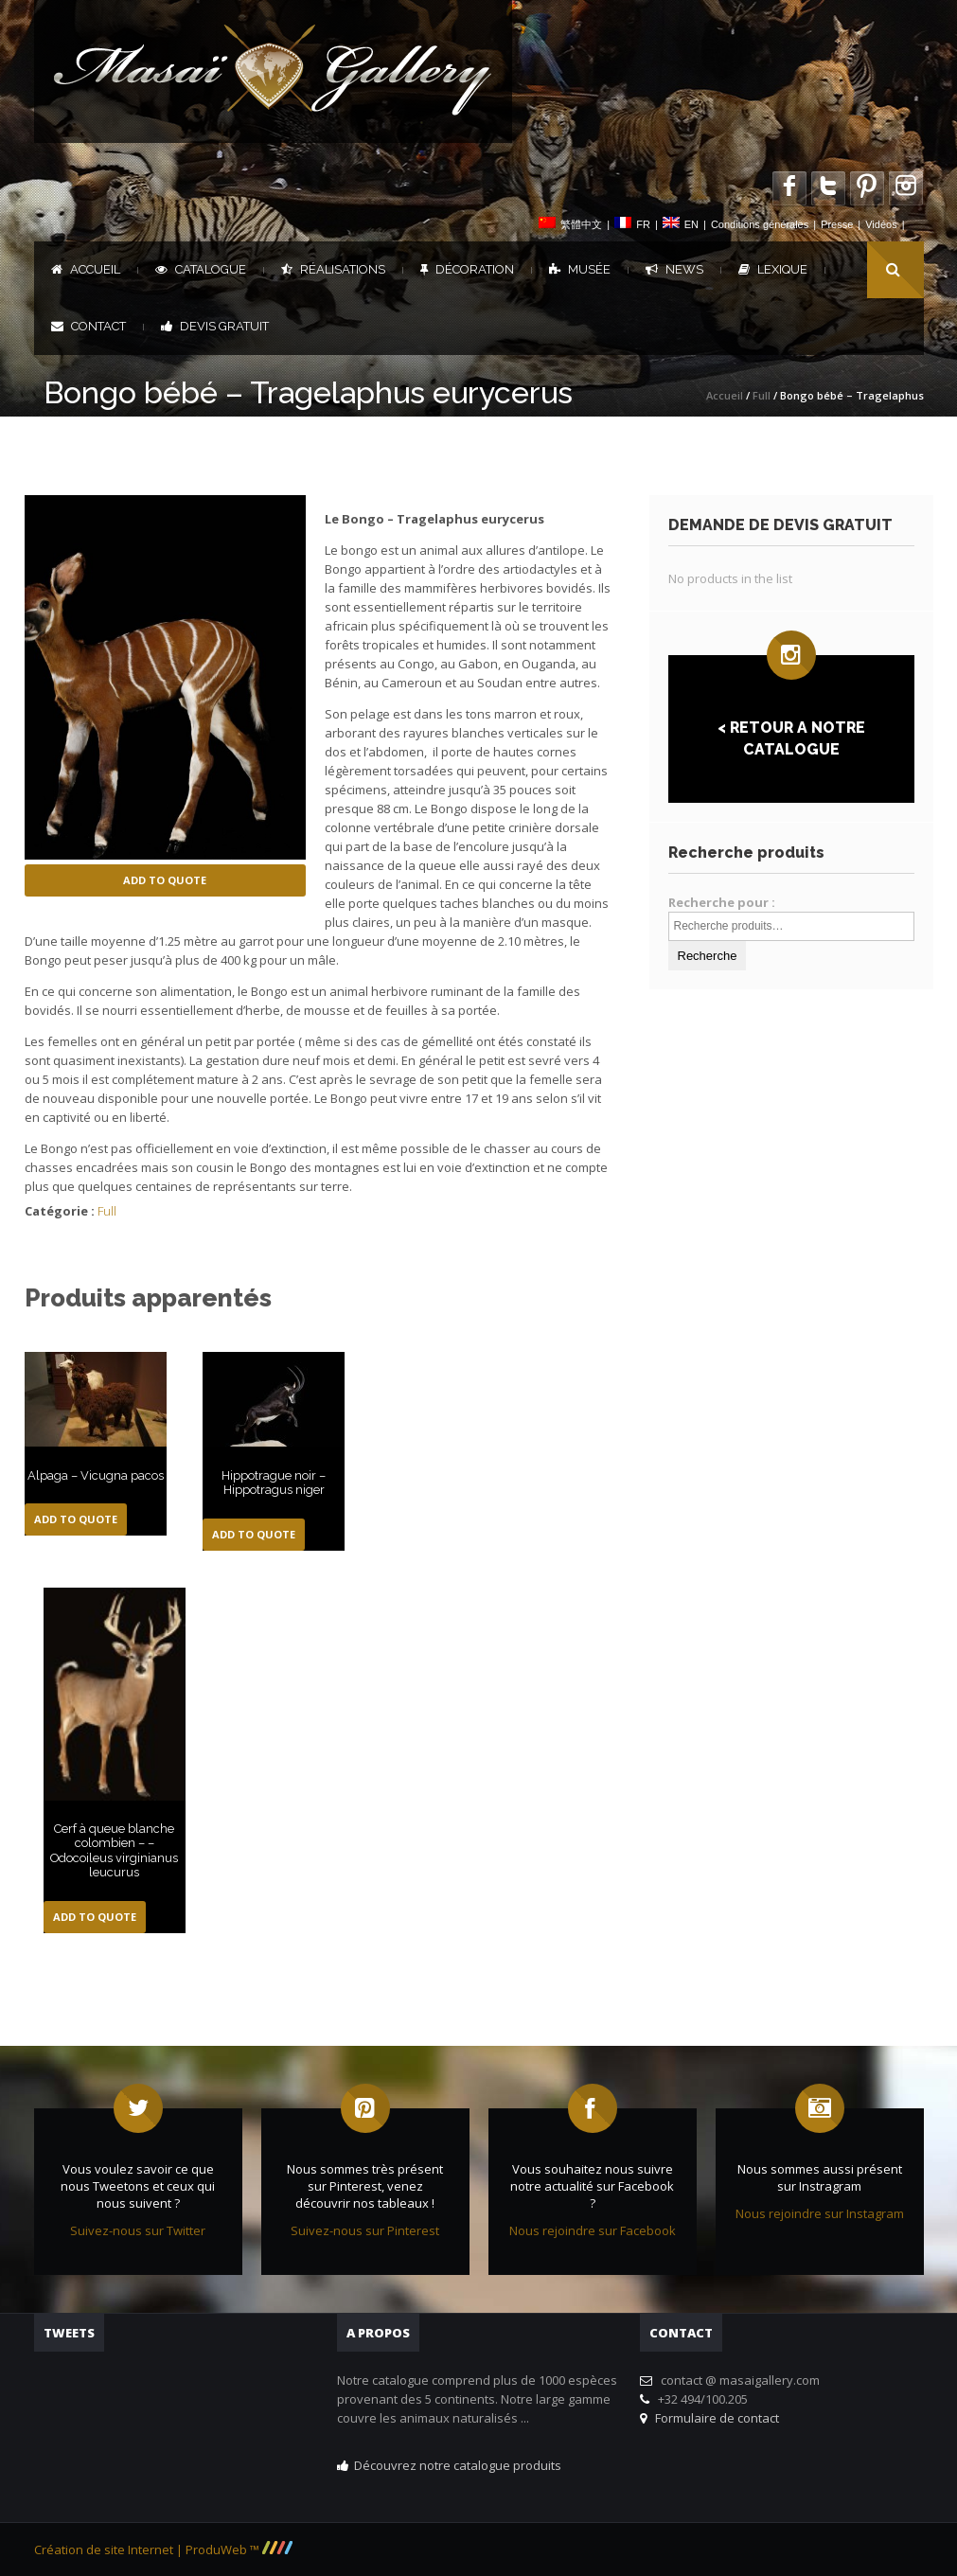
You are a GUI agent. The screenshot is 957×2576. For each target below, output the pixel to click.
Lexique (772, 269)
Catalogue (200, 269)
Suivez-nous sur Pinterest (365, 2230)
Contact (88, 326)
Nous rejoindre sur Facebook (592, 2230)
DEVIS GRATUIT (215, 326)
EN (691, 224)
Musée (580, 269)
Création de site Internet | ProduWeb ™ (163, 2549)
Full (762, 395)
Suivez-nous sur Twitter (137, 2230)
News (674, 269)
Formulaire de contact (714, 2417)
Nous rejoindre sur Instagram (819, 2213)
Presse (837, 224)
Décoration (467, 269)
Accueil (85, 269)
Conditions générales (759, 224)
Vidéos (880, 224)
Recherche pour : (721, 902)
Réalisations (333, 269)
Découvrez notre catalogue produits (457, 2465)
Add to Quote (164, 880)
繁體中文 (581, 224)
